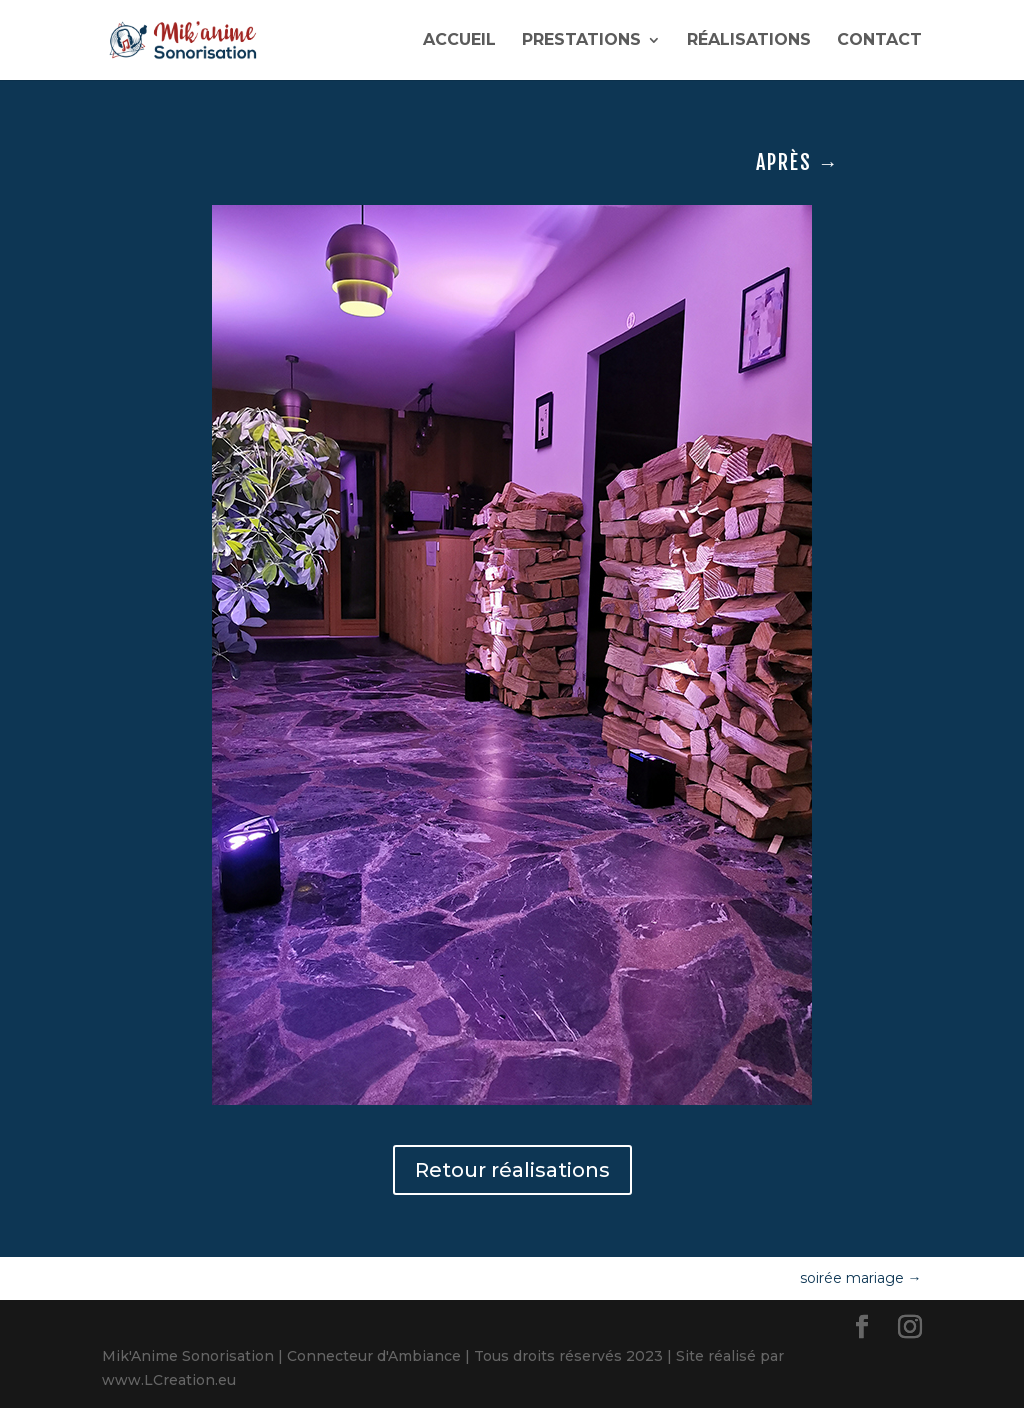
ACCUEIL (459, 41)
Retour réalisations (512, 1170)
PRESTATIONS (581, 41)
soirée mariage (861, 1278)
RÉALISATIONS (749, 41)
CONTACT (879, 41)
